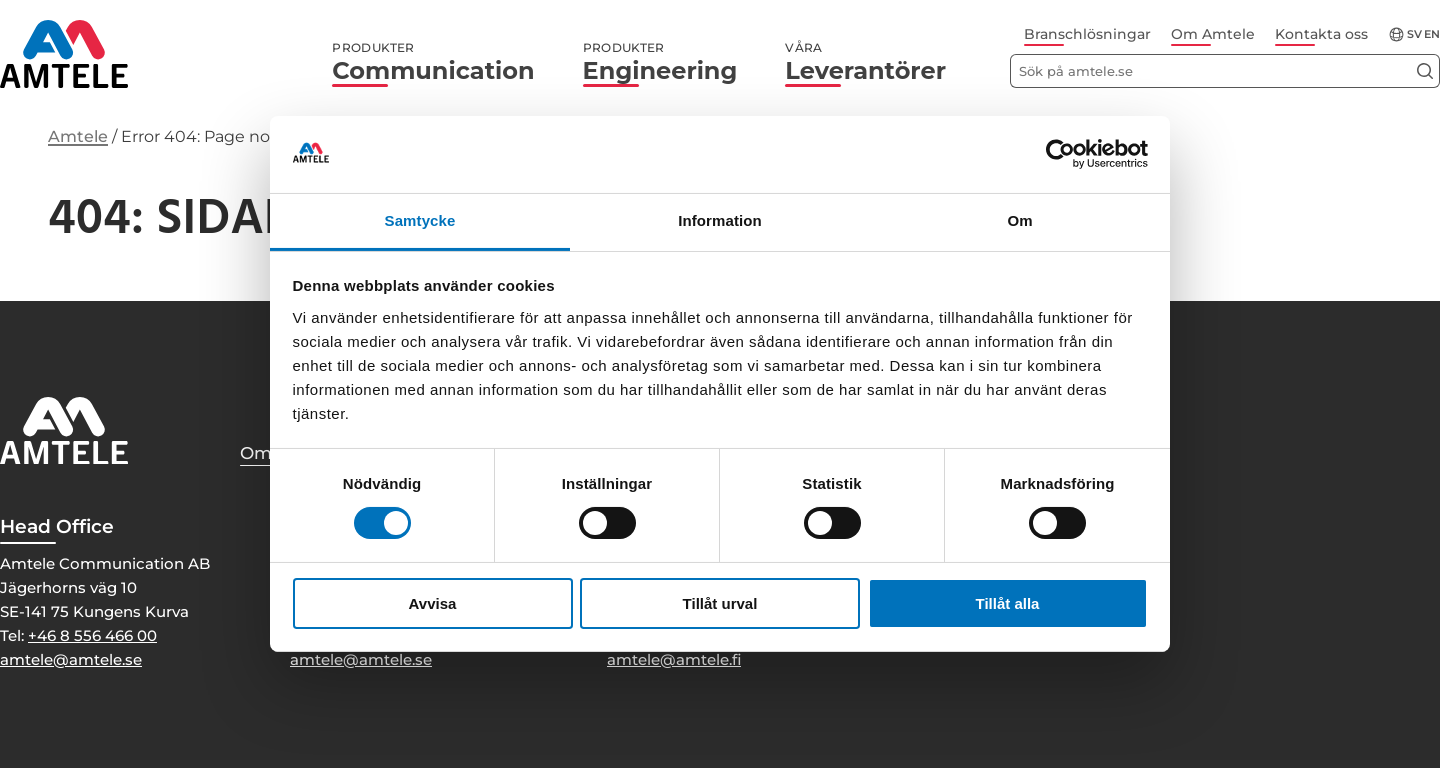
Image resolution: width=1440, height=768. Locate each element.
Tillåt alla (1008, 603)
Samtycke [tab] (420, 220)
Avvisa (433, 603)
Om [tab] (1019, 220)
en (1432, 34)
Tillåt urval (720, 603)
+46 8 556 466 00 (92, 635)
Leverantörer (865, 63)
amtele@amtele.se (71, 659)
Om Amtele (1213, 34)
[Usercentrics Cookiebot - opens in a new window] (1060, 154)
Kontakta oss (1321, 34)
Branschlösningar (1087, 34)
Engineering (660, 63)
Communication (433, 63)
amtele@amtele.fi (674, 659)
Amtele (78, 136)
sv (1414, 34)
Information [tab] (720, 220)
